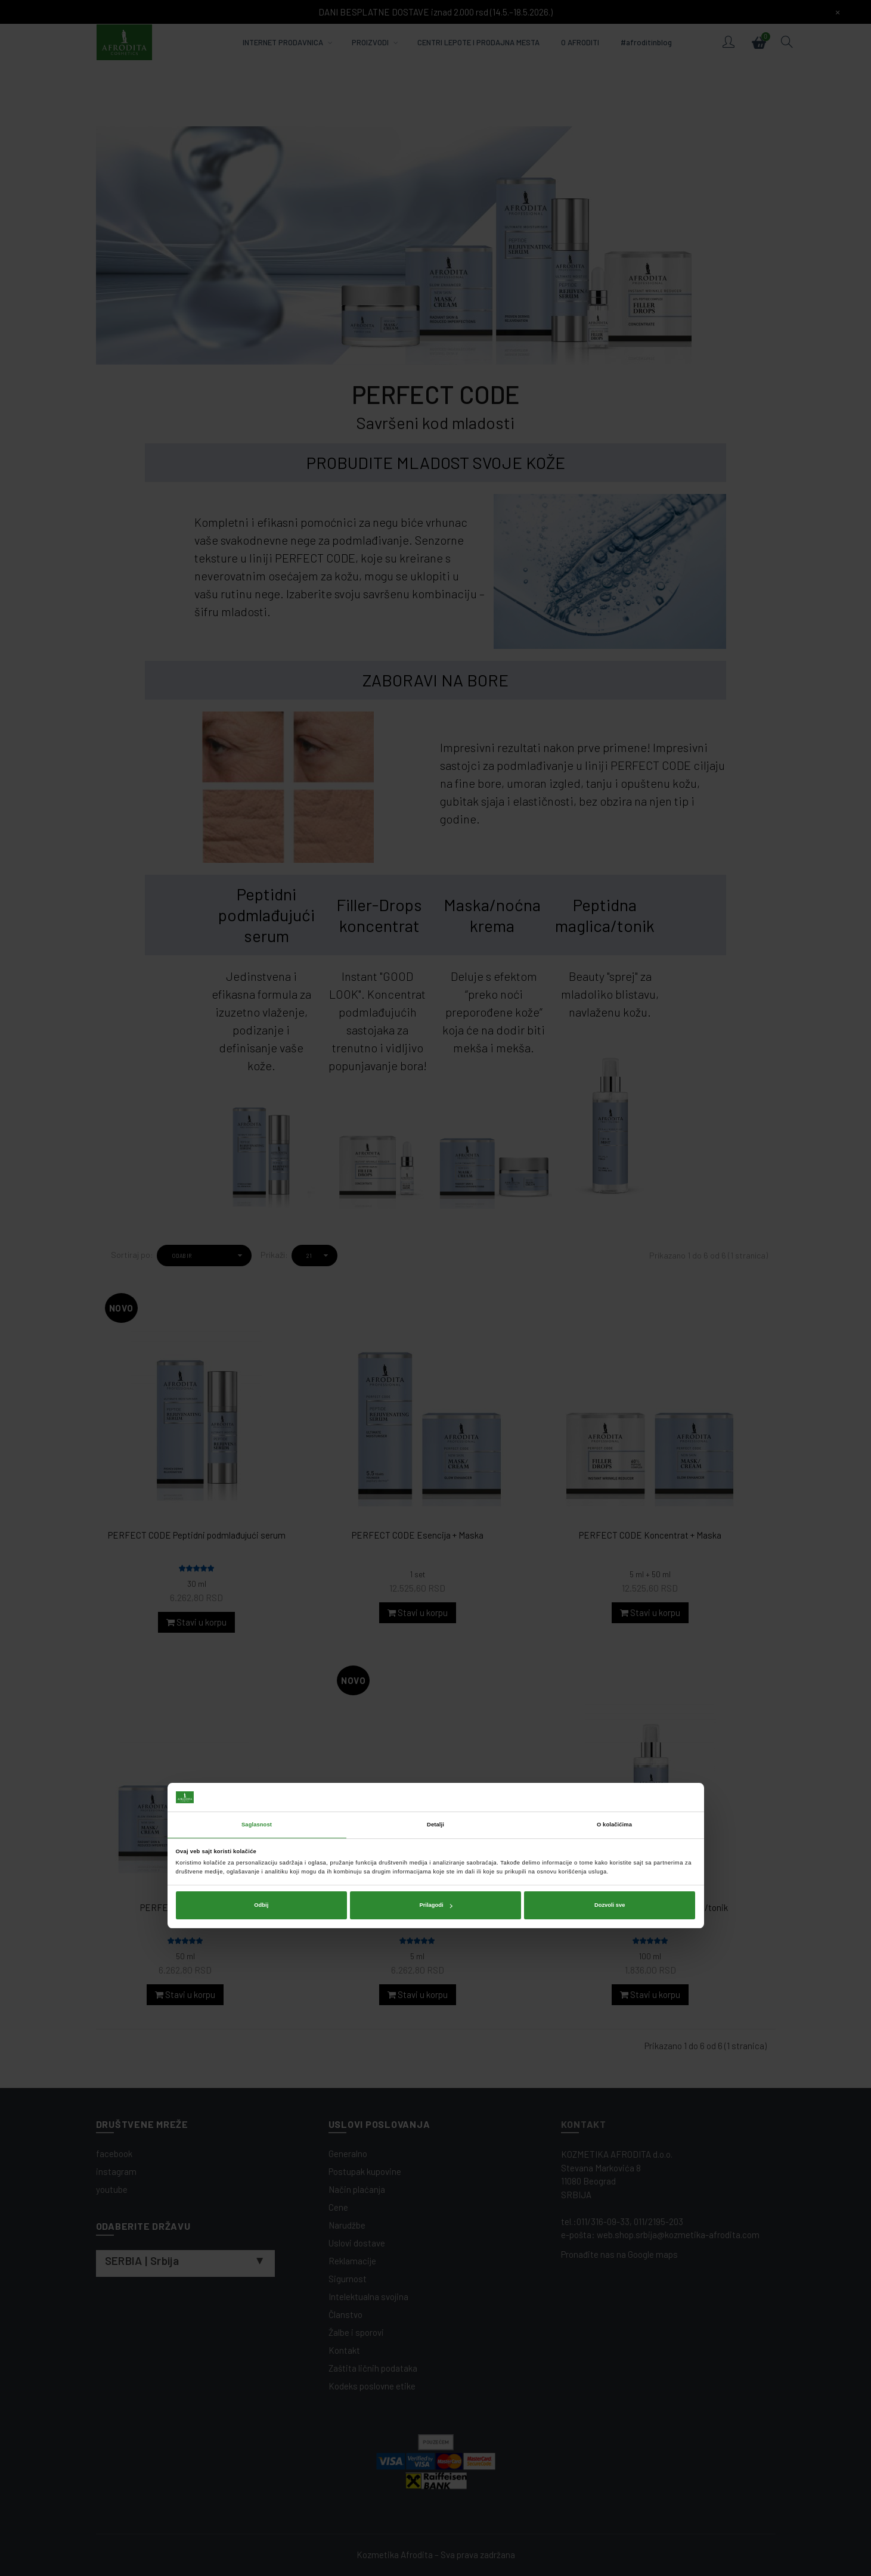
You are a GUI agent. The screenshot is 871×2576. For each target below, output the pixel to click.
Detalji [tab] (435, 1257)
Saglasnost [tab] (256, 1257)
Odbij (261, 1338)
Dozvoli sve (609, 1338)
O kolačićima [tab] (614, 1257)
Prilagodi (435, 1338)
